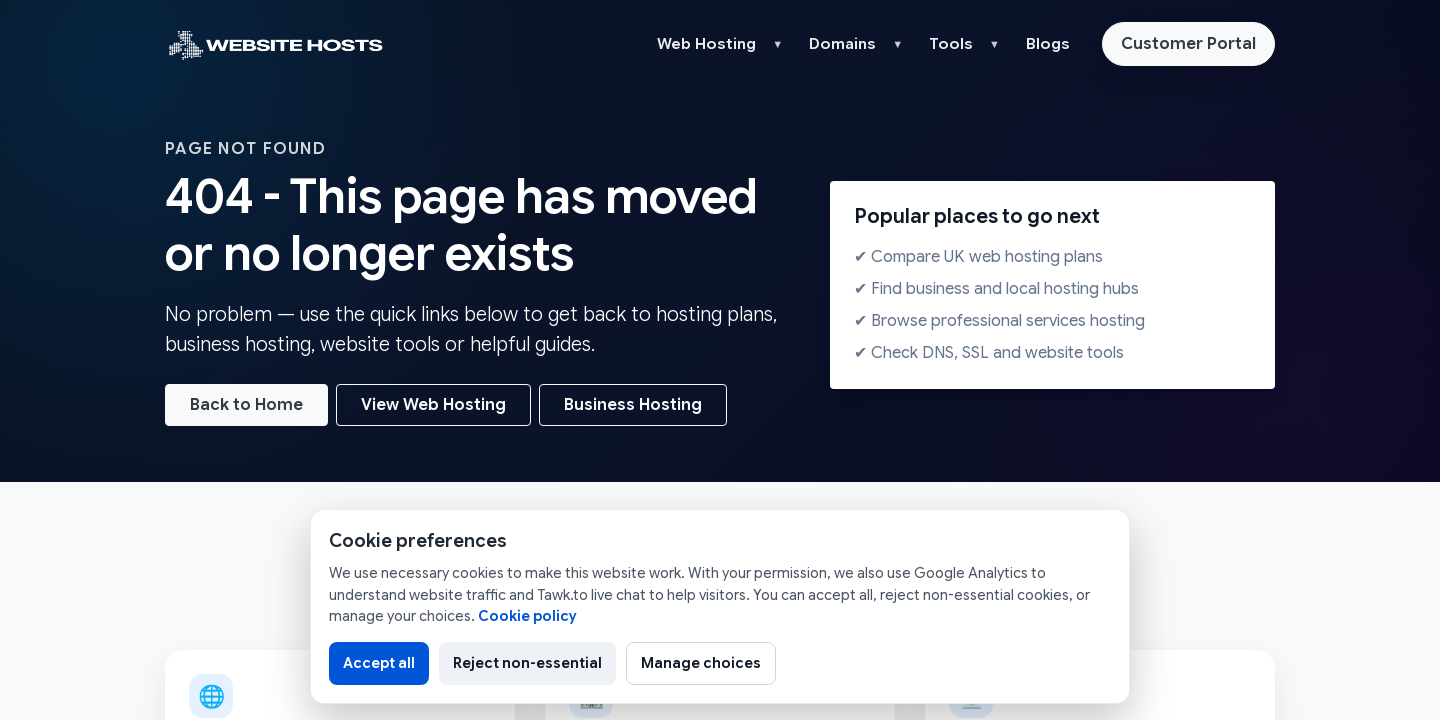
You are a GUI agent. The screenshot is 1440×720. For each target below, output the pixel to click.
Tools (951, 44)
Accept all (379, 663)
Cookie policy (527, 616)
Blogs (1048, 44)
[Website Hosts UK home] (275, 44)
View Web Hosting (433, 405)
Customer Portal (1188, 44)
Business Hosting (633, 405)
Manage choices (701, 663)
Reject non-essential (527, 663)
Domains (842, 44)
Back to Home (246, 405)
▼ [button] (777, 44)
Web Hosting (706, 44)
